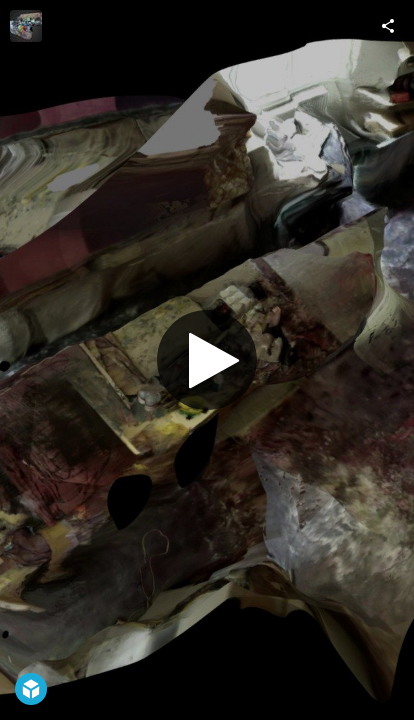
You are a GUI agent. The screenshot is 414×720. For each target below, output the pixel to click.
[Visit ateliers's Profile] (26, 26)
